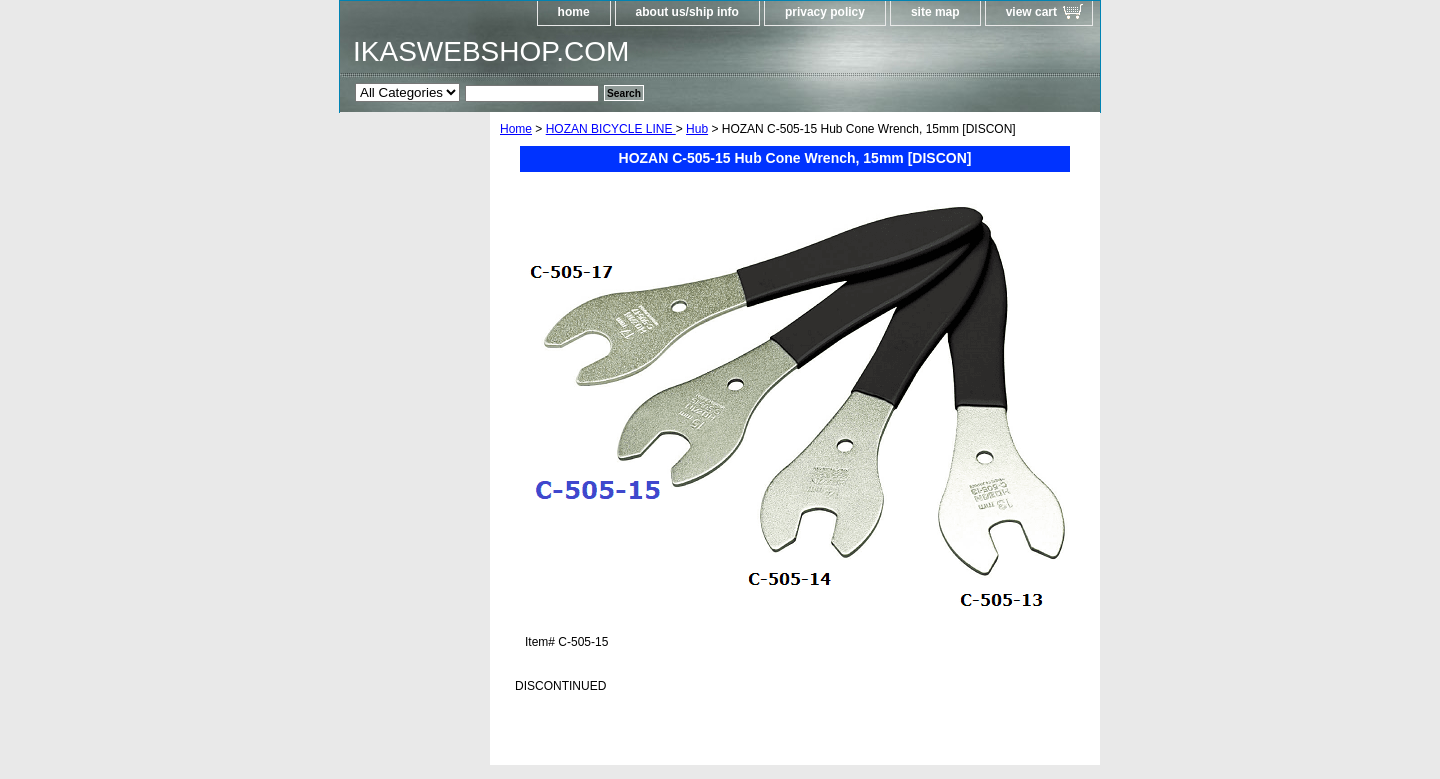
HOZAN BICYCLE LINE (611, 129)
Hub (697, 129)
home (574, 12)
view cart (1031, 12)
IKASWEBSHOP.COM (491, 51)
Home (516, 129)
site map (935, 12)
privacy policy (825, 12)
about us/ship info (687, 12)
